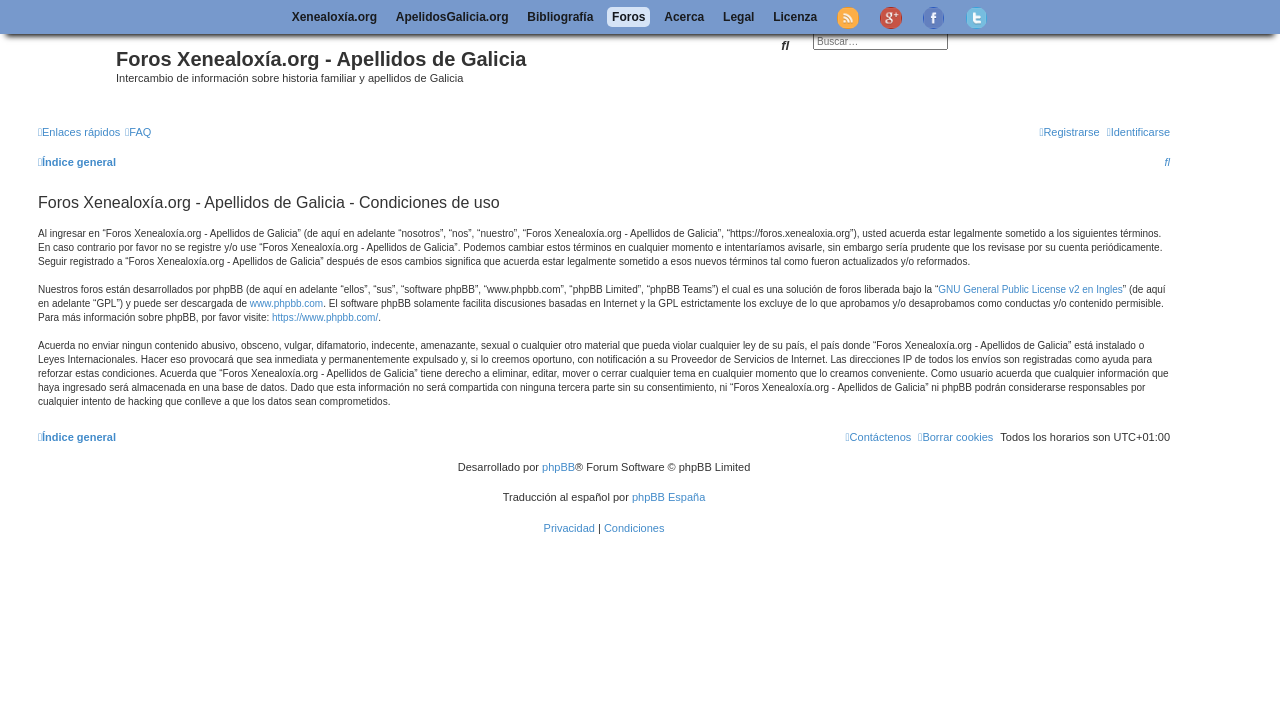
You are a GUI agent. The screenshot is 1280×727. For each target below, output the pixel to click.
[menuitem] (138, 132)
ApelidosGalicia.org (452, 17)
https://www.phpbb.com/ (325, 317)
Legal (738, 17)
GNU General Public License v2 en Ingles (1030, 289)
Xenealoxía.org (334, 17)
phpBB (558, 467)
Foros (628, 17)
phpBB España (668, 497)
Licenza (795, 17)
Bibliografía (560, 17)
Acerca (684, 17)
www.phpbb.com (286, 303)
